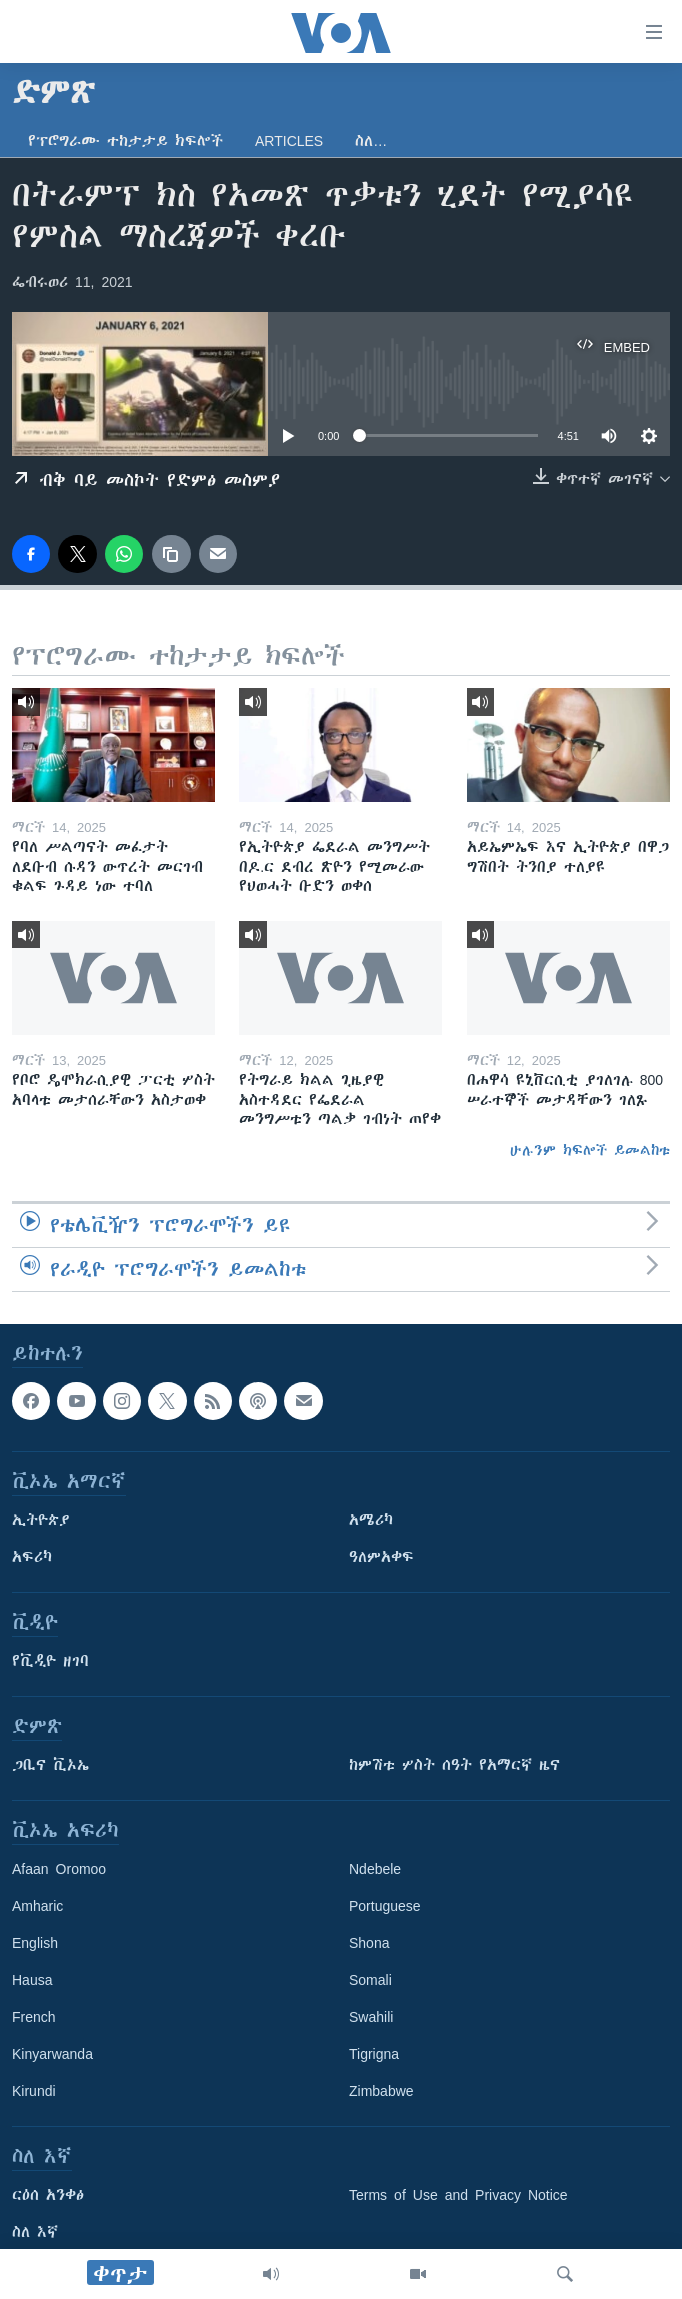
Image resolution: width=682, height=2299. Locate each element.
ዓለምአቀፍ (381, 1557)
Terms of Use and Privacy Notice (458, 2195)
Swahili (371, 2017)
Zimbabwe (381, 2091)
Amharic (37, 1906)
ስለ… (371, 141)
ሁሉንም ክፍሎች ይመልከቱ (590, 1150)
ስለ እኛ (35, 2232)
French (34, 2017)
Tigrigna (374, 2054)
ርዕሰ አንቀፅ (48, 2195)
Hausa (32, 1980)
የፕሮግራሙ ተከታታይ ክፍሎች (125, 141)
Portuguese (385, 1906)
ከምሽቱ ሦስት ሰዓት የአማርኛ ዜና (454, 1765)
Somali (370, 1980)
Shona (369, 1943)
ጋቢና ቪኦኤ (50, 1765)
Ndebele (375, 1869)
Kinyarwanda (52, 2054)
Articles (289, 141)
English (35, 1943)
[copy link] (171, 554)
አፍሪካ (32, 1557)
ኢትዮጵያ (41, 1520)
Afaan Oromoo (59, 1869)
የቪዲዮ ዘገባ (50, 1661)
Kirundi (34, 2091)
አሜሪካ (371, 1520)
